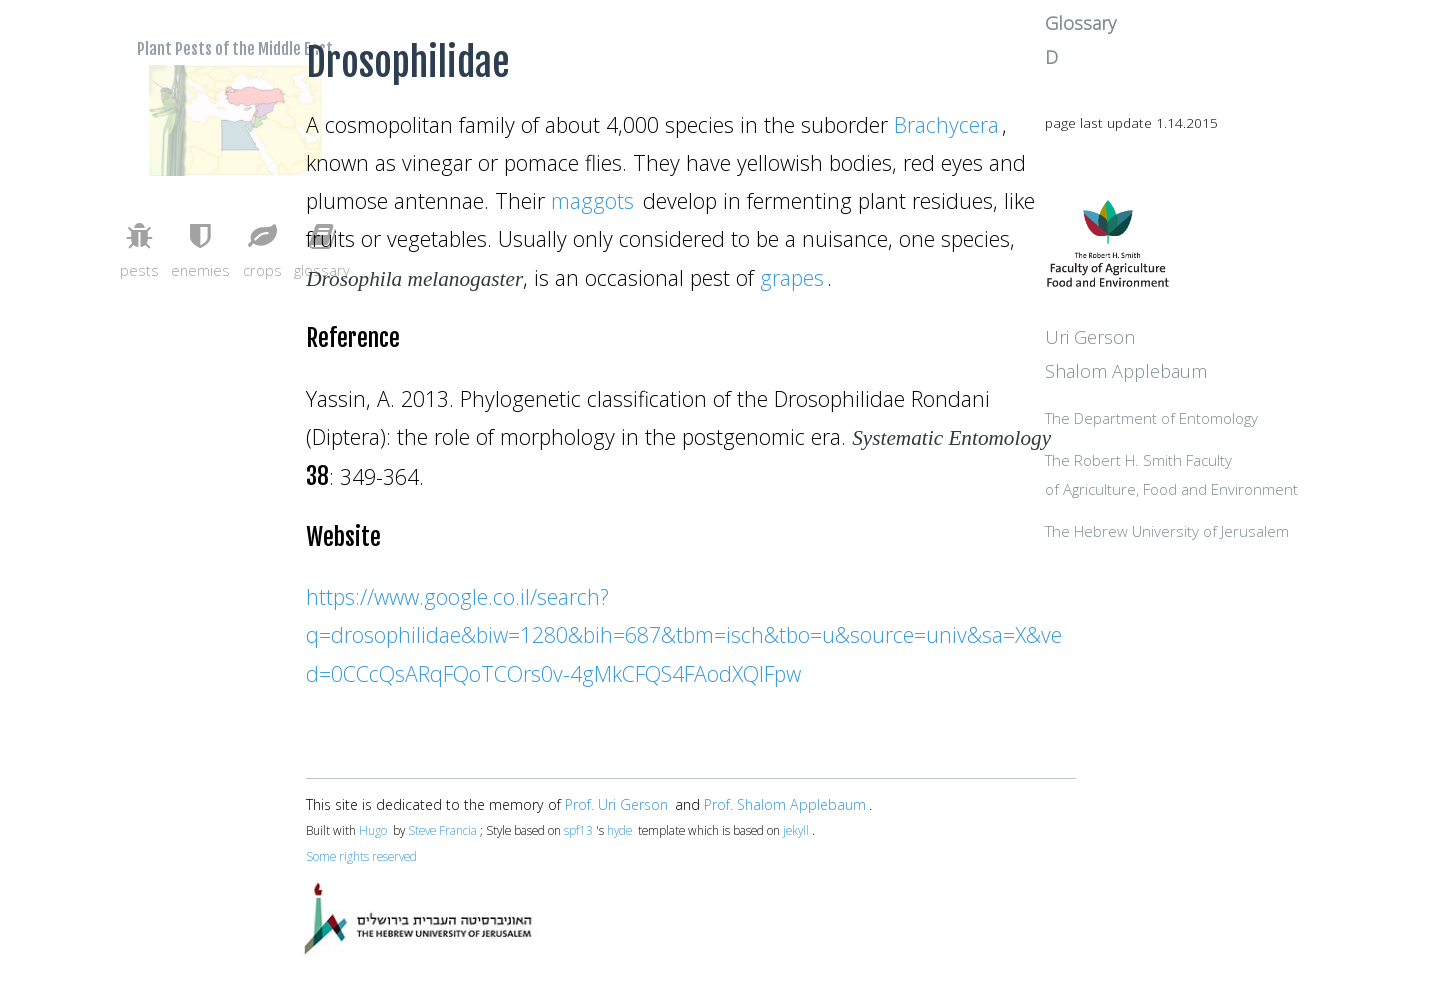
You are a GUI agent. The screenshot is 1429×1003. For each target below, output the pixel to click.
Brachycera (946, 124)
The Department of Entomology (1237, 464)
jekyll (796, 830)
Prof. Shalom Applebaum (785, 804)
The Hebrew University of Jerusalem (1253, 580)
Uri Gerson (1176, 381)
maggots (592, 200)
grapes (792, 277)
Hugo (373, 830)
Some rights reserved (361, 856)
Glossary (1166, 53)
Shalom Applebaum (1212, 415)
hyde (619, 830)
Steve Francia (442, 830)
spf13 (578, 830)
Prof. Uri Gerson (616, 804)
